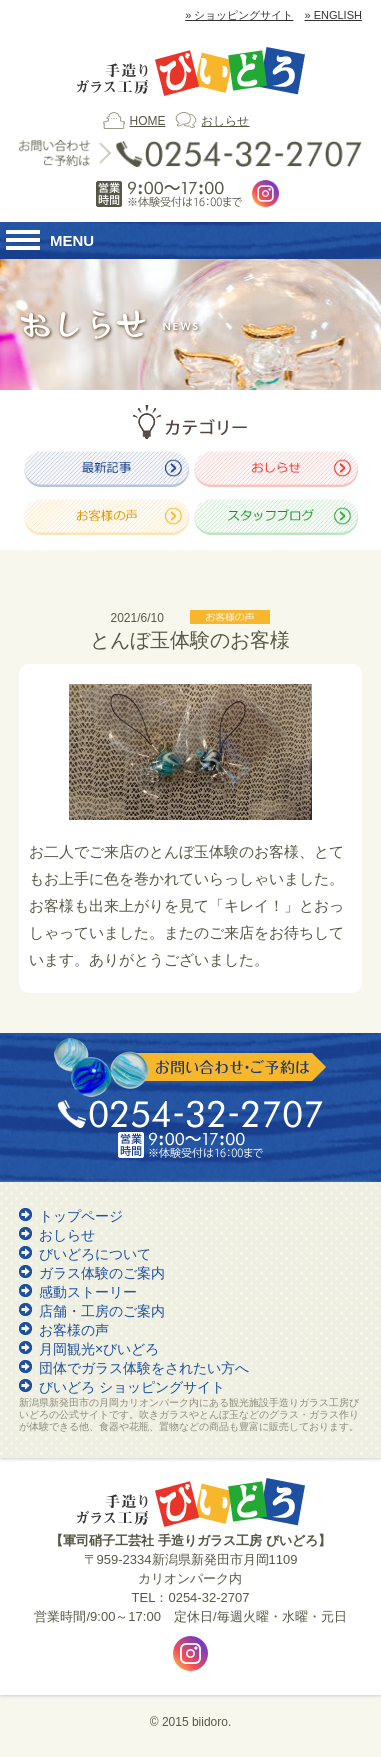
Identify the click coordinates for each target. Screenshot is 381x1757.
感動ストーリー (88, 1292)
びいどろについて (95, 1254)
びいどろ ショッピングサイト (132, 1387)
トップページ (81, 1216)
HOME (147, 121)
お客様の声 (74, 1330)
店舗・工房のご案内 (102, 1311)
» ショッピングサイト (239, 15)
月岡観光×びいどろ (99, 1349)
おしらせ (225, 121)
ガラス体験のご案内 (102, 1273)
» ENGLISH (332, 15)
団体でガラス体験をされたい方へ (144, 1368)
